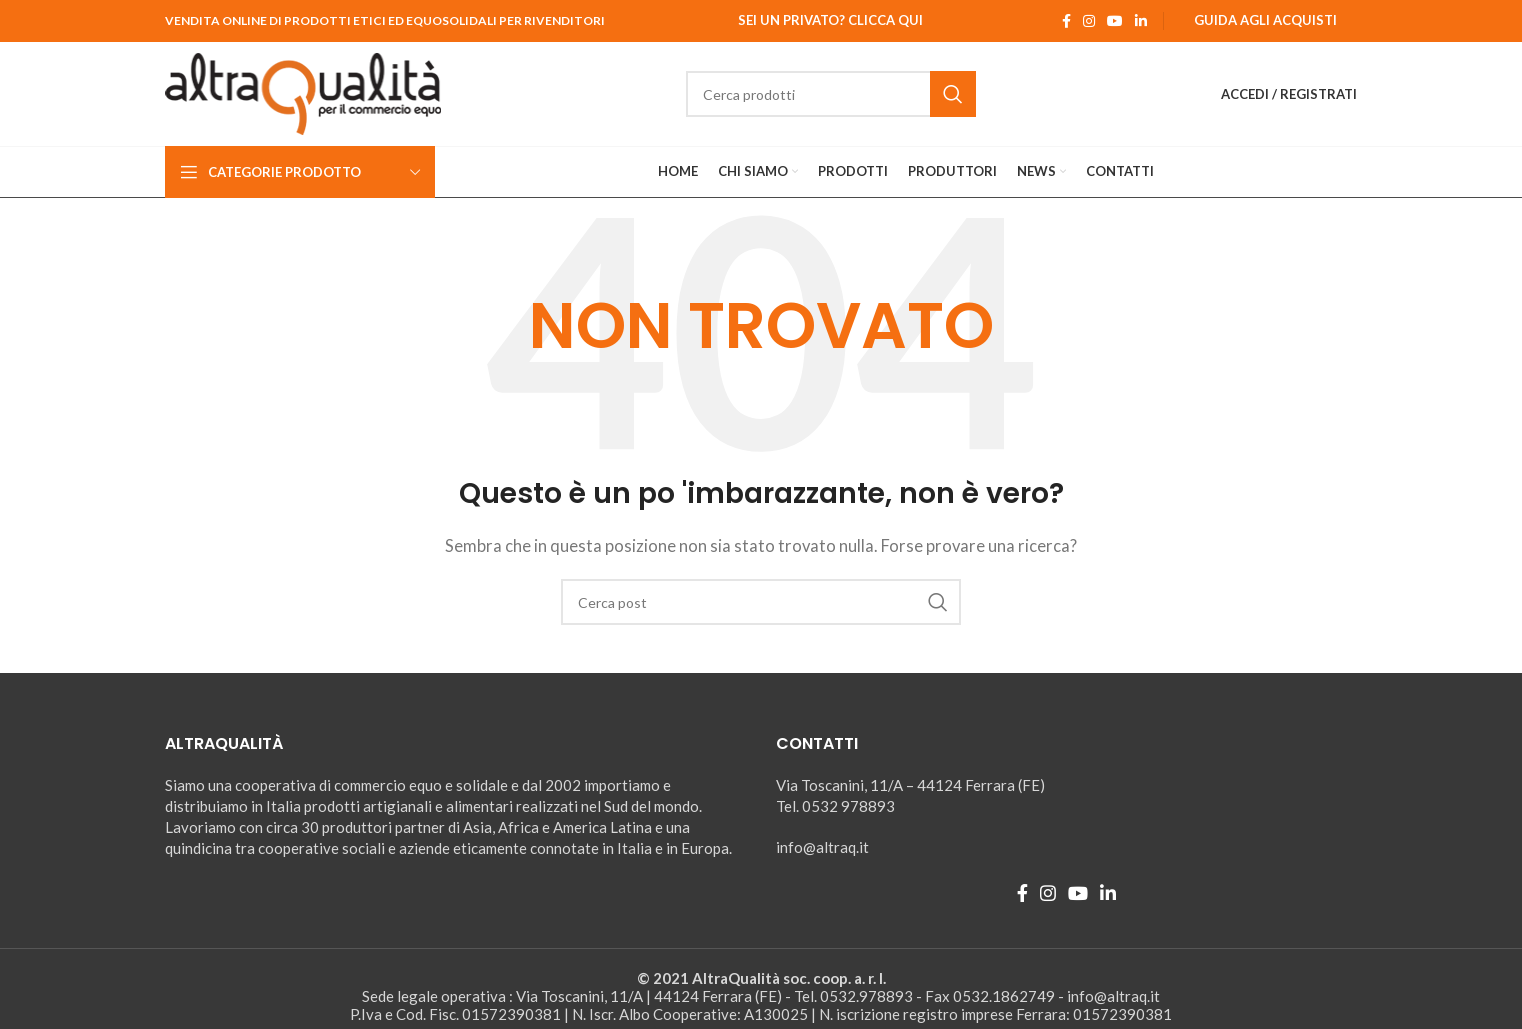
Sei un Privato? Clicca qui (830, 20)
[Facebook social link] (1066, 21)
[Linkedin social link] (1141, 21)
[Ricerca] (831, 94)
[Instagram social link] (1089, 21)
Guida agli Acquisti (1265, 20)
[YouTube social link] (1115, 21)
